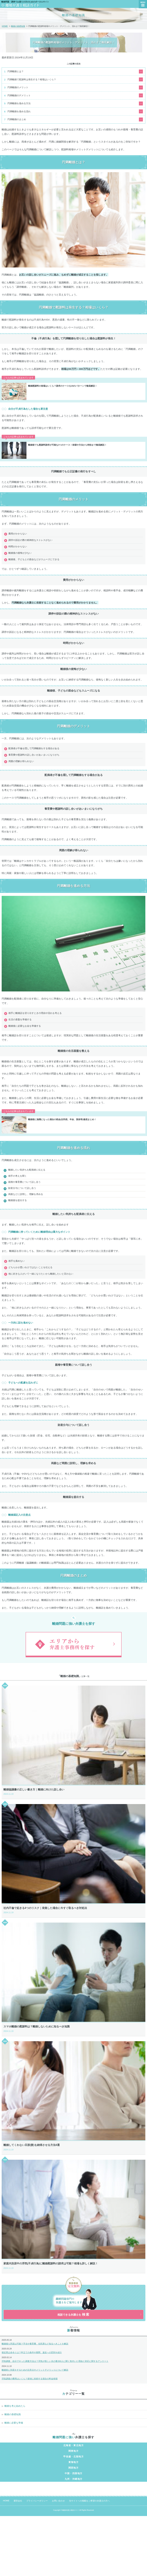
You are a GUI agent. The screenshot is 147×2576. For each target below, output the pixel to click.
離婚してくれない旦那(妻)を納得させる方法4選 (31, 2145)
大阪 (7, 2509)
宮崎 (39, 2537)
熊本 (18, 2537)
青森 (18, 2452)
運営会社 (18, 2561)
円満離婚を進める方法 (19, 103)
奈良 (28, 2509)
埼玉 (28, 2467)
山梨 (18, 2481)
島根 (49, 2523)
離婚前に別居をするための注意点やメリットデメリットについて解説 (35, 2370)
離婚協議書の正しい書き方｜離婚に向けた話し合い (33, 1789)
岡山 (18, 2523)
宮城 (49, 2452)
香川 (60, 2523)
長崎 (60, 2537)
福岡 (7, 2537)
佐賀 (49, 2537)
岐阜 (28, 2495)
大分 (28, 2537)
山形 (60, 2452)
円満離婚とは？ (15, 71)
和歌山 (60, 2509)
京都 (18, 2509)
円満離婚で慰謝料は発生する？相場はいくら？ (31, 79)
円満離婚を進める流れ (19, 111)
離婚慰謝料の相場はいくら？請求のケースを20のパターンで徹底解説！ (62, 386)
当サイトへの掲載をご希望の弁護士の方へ (89, 2561)
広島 (7, 2523)
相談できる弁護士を (73, 2314)
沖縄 (81, 2537)
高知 (92, 2523)
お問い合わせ (58, 2561)
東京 (7, 2467)
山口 (28, 2523)
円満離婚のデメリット (19, 95)
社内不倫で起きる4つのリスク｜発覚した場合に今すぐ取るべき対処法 (45, 1908)
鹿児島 (70, 2537)
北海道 (7, 2452)
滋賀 (49, 2509)
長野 (28, 2481)
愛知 (7, 2495)
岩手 (28, 2452)
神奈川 (17, 2467)
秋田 (39, 2452)
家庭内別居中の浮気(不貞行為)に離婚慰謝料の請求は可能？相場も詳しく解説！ (50, 2263)
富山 (49, 2481)
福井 (60, 2481)
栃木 (49, 2467)
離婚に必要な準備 (13, 2422)
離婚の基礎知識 (18, 26)
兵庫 (39, 2509)
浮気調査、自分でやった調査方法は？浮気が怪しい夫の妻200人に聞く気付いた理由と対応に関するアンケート (55, 2361)
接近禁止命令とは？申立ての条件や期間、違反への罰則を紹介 (32, 2352)
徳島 (70, 2523)
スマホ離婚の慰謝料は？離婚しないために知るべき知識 (36, 2026)
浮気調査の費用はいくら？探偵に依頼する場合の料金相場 (30, 2378)
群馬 (70, 2467)
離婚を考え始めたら (14, 2406)
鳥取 (39, 2523)
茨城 (60, 2467)
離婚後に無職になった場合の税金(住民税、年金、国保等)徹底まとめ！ (62, 1119)
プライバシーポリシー (37, 2561)
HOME (5, 26)
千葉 (39, 2467)
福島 (70, 2452)
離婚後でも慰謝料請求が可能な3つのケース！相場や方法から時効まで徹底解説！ (67, 445)
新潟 (7, 2481)
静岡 (18, 2495)
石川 (39, 2481)
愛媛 (81, 2523)
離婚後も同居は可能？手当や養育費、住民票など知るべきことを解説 (35, 2343)
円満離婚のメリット (17, 87)
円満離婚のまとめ (16, 119)
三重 (39, 2495)
